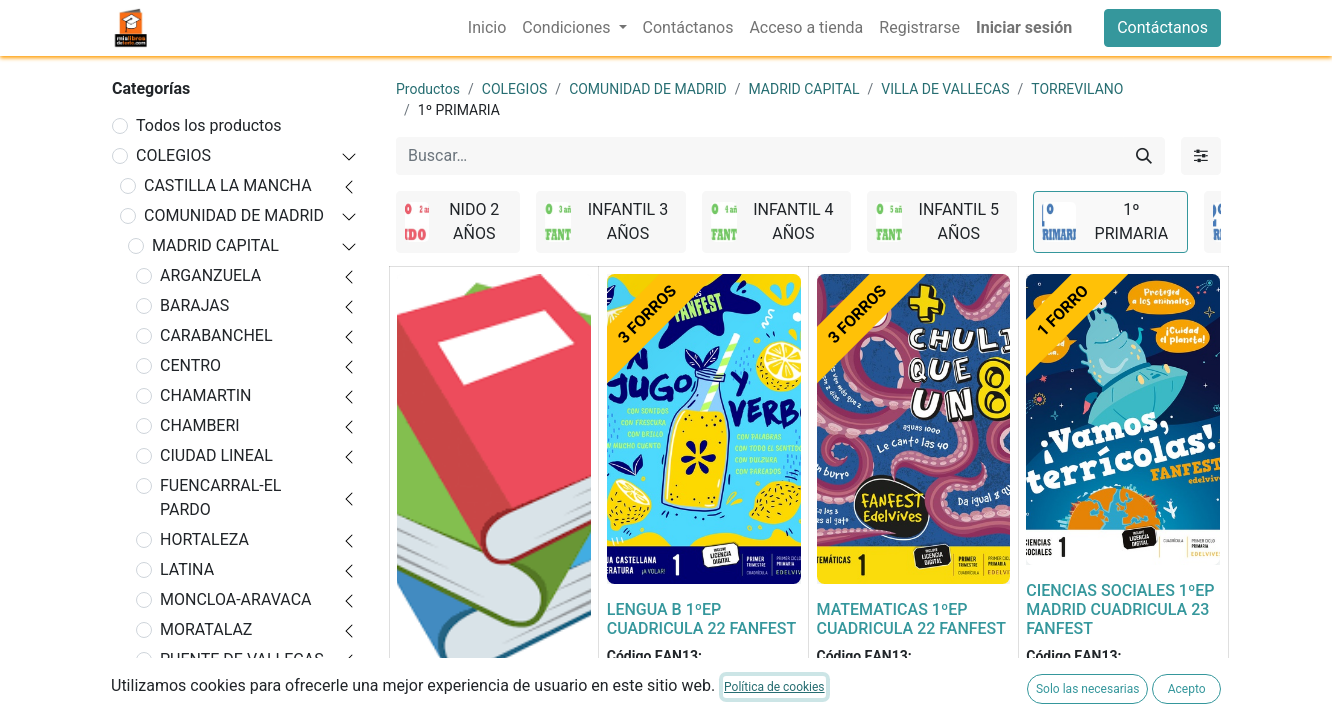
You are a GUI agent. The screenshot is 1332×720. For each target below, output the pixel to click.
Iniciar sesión (1024, 27)
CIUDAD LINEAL (216, 455)
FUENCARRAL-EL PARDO (220, 497)
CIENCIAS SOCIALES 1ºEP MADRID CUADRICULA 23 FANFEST (1120, 609)
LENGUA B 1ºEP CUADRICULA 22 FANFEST (702, 619)
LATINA (187, 569)
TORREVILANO (1077, 89)
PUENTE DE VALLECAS (242, 659)
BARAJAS (194, 305)
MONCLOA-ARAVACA (235, 599)
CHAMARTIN (206, 395)
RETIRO (187, 689)
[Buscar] (1144, 156)
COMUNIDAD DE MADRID (234, 215)
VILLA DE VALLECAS (945, 89)
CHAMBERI (200, 425)
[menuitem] (487, 28)
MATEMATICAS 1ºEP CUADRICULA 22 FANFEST (912, 619)
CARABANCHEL (216, 335)
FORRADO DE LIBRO (469, 699)
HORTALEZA (204, 539)
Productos (428, 89)
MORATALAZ (206, 629)
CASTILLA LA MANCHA (228, 185)
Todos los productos (209, 125)
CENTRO (190, 365)
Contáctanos (1162, 27)
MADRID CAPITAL (215, 245)
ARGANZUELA (210, 275)
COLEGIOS (173, 155)
